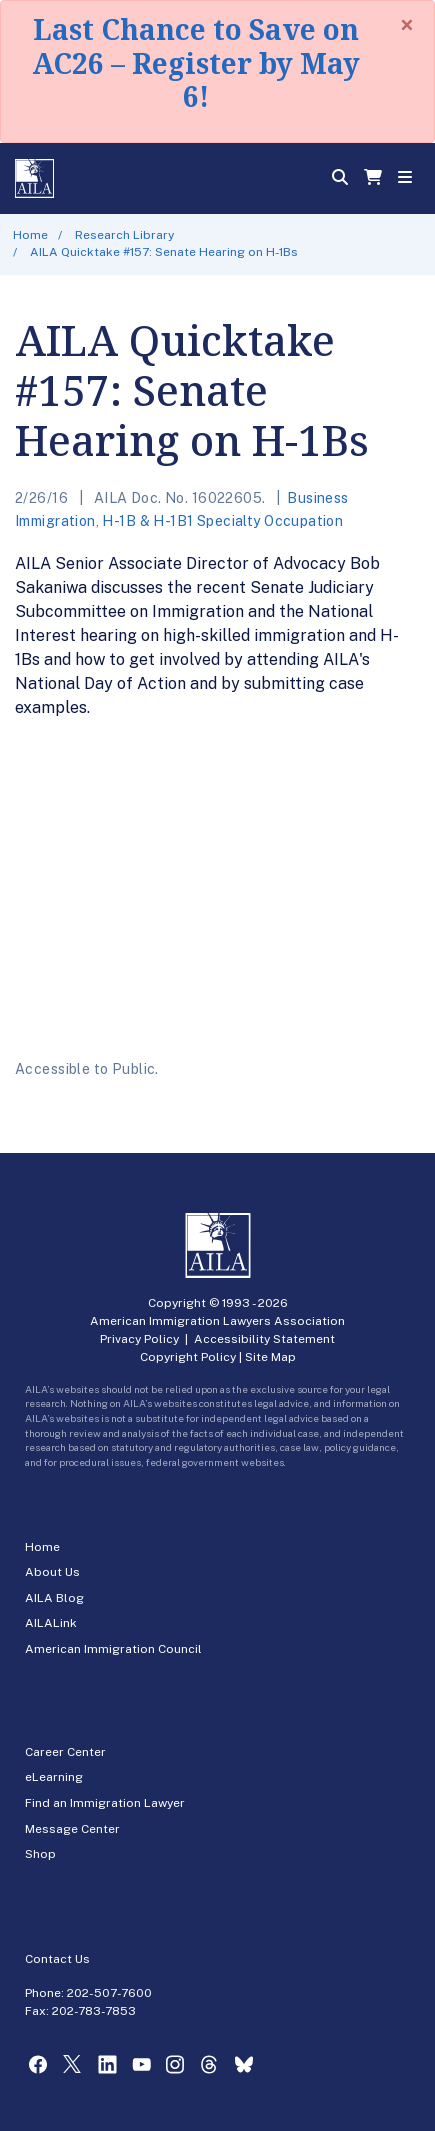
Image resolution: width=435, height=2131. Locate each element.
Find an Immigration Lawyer (105, 1803)
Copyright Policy (188, 1357)
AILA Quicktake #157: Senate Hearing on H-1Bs (164, 252)
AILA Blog (54, 1598)
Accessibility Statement (264, 1339)
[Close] (407, 25)
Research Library (124, 235)
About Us (52, 1572)
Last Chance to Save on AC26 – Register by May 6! (196, 62)
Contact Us (57, 1959)
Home (30, 235)
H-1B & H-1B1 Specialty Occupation (222, 521)
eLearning (54, 1777)
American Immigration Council (113, 1649)
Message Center (72, 1829)
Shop (40, 1854)
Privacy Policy (139, 1339)
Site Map (270, 1357)
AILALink (51, 1623)
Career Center (65, 1752)
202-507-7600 (109, 1993)
